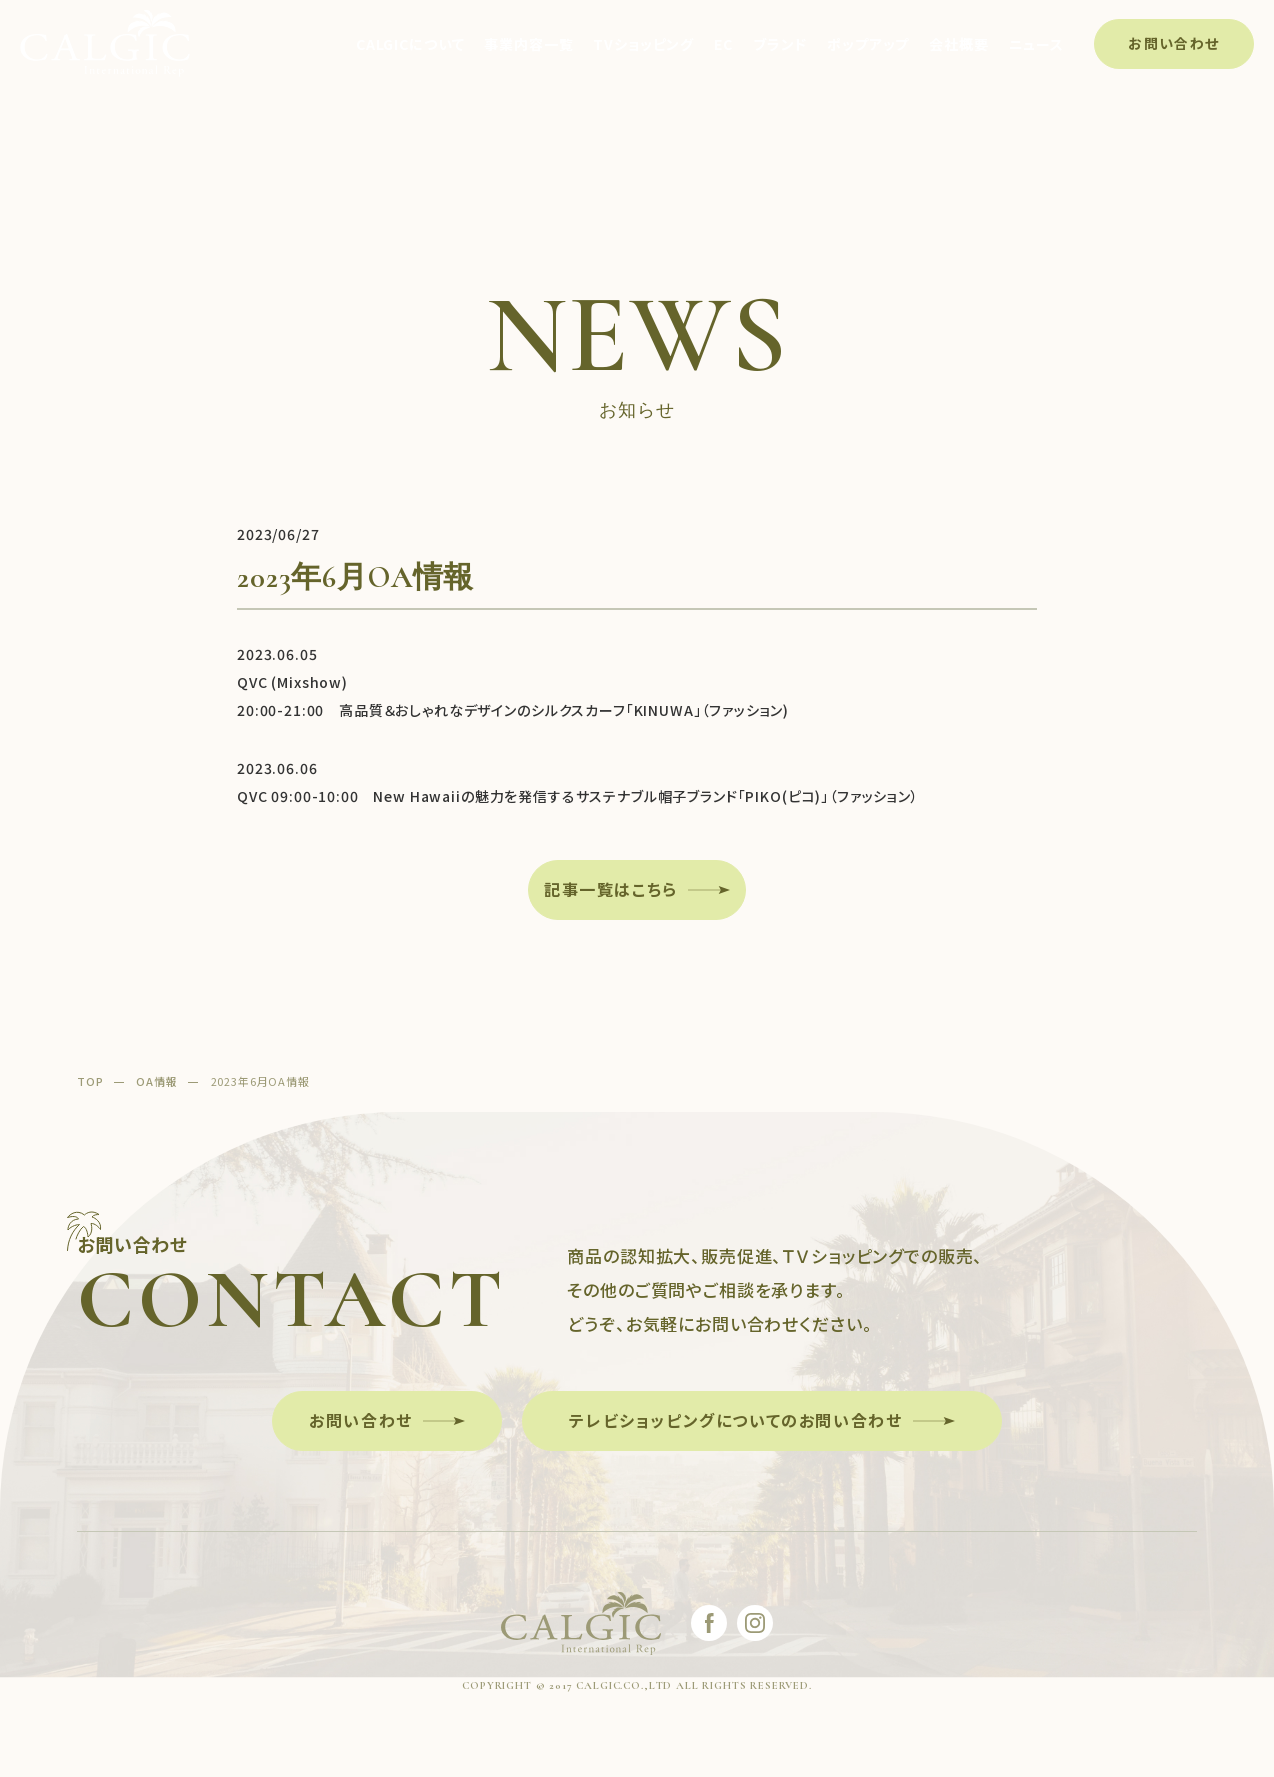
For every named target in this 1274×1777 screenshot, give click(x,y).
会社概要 (958, 44)
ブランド (780, 44)
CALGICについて (410, 44)
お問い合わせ (1173, 43)
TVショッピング (643, 44)
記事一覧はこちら (611, 889)
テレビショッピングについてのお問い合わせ (735, 1420)
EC (723, 44)
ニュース (1036, 44)
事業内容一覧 (528, 44)
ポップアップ (868, 44)
